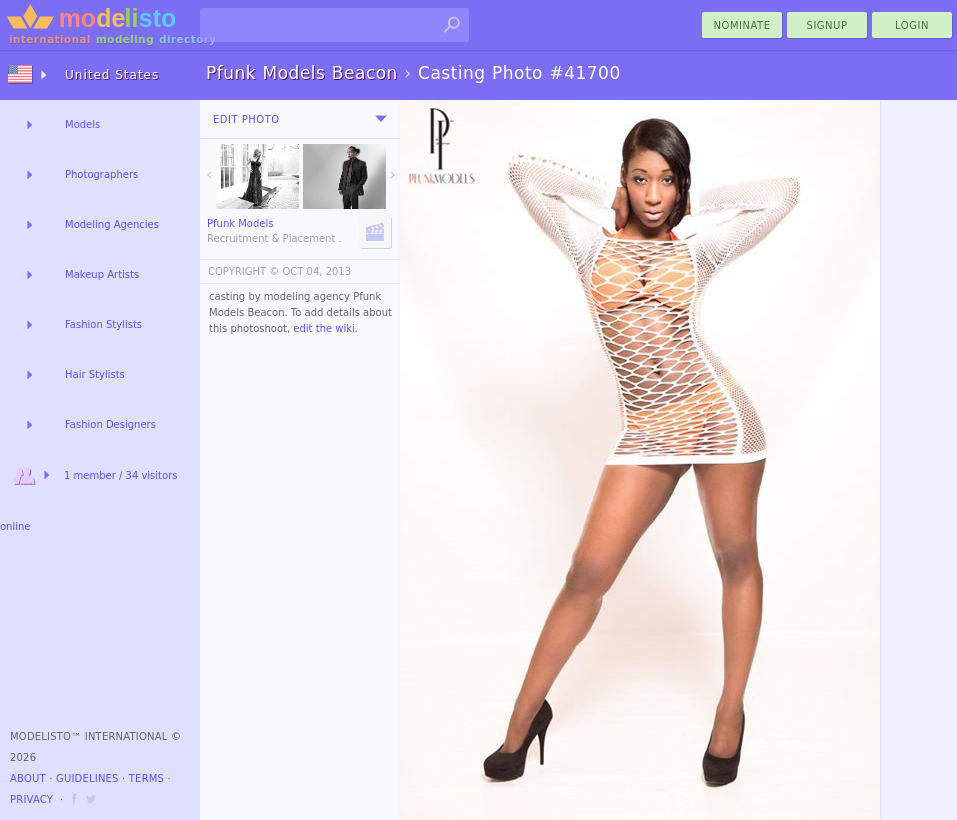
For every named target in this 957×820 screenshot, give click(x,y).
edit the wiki (324, 328)
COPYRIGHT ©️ (243, 271)
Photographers (101, 174)
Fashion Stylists (103, 324)
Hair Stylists (95, 374)
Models (82, 124)
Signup (827, 25)
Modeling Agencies (112, 224)
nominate (742, 25)
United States (112, 75)
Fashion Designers (110, 424)
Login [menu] (912, 25)
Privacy (31, 799)
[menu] (381, 119)
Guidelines (87, 778)
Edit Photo (246, 119)
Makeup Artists (102, 274)
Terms (146, 778)
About (28, 778)
